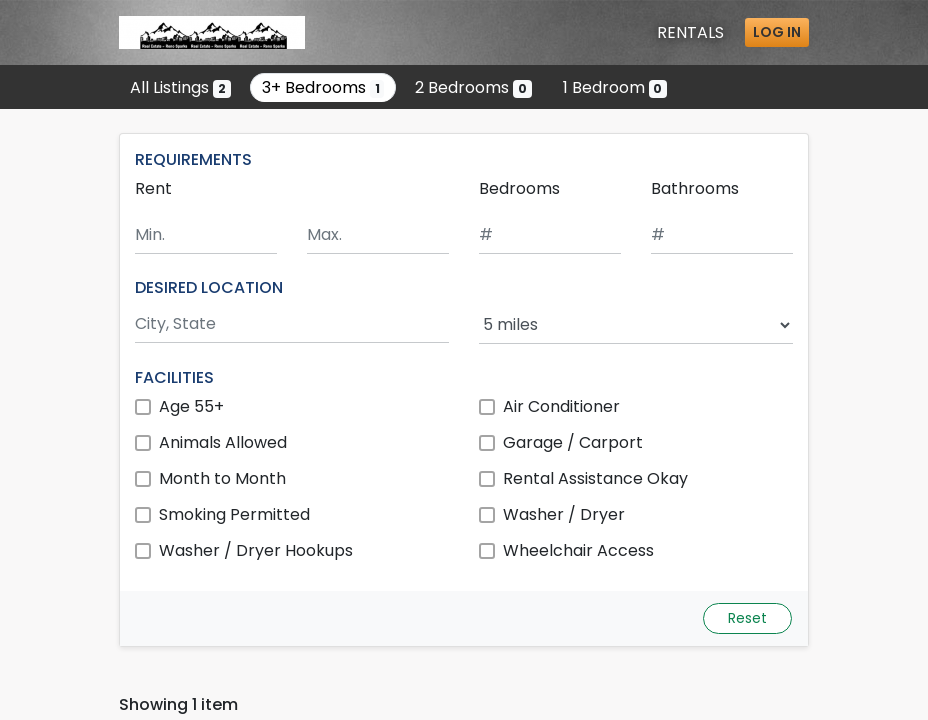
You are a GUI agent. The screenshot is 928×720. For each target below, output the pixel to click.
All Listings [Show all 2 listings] (180, 87)
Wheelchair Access (578, 550)
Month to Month (222, 478)
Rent (153, 188)
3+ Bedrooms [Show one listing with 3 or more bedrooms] (323, 87)
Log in (777, 32)
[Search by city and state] (292, 324)
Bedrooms (519, 188)
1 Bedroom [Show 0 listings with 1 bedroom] (615, 87)
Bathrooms (695, 188)
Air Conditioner (561, 406)
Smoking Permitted (234, 514)
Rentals (690, 32)
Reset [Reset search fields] (747, 618)
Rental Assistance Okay (595, 478)
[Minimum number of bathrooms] (722, 235)
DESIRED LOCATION (209, 287)
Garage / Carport (573, 442)
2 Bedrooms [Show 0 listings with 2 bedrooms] (473, 87)
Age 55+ (191, 406)
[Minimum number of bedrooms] (550, 235)
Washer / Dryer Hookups (256, 550)
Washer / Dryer (564, 514)
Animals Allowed (223, 442)
